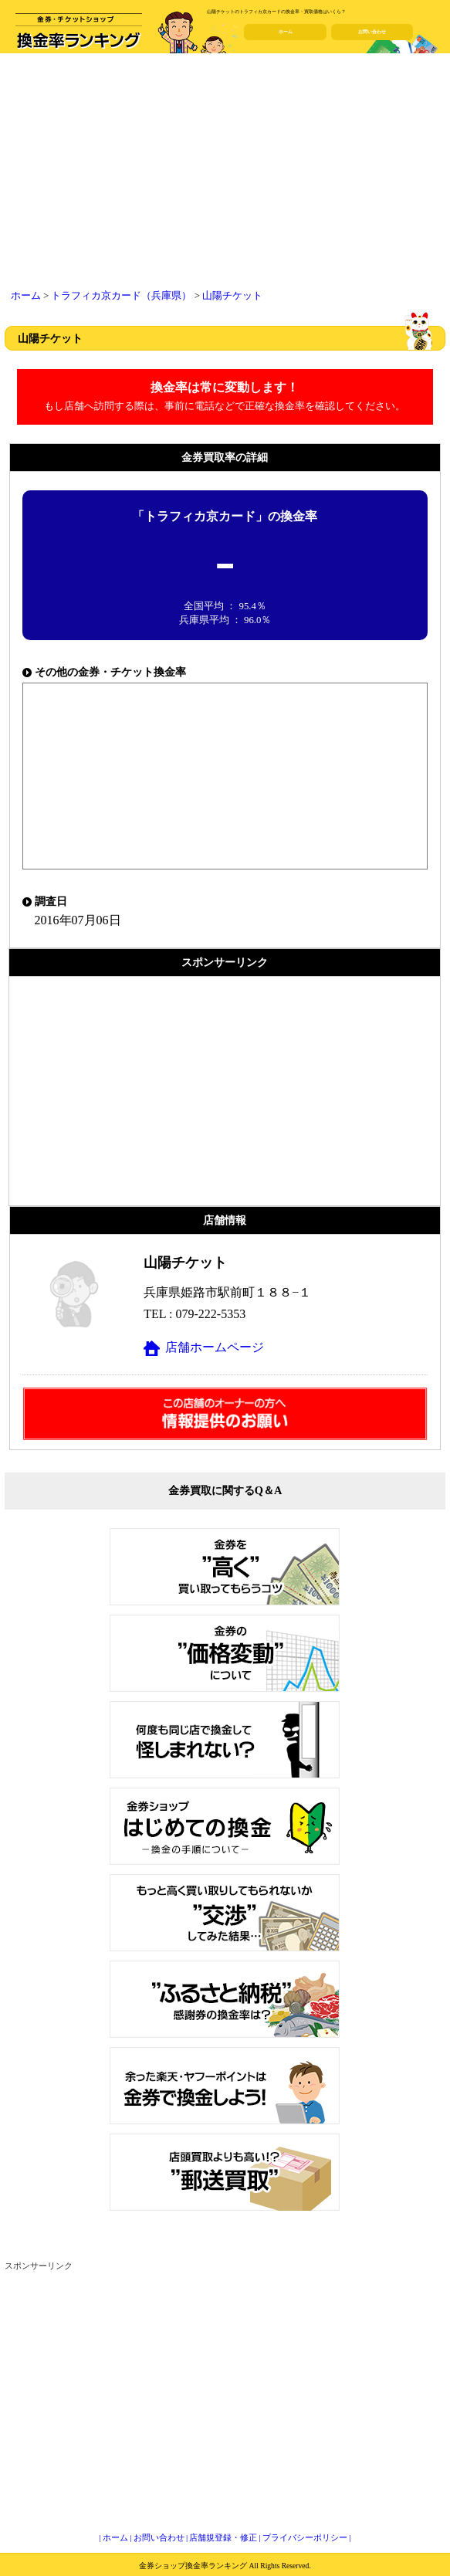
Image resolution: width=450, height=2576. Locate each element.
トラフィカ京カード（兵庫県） (121, 295)
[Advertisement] (225, 174)
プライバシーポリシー (304, 2537)
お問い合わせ (372, 31)
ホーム (286, 31)
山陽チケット (232, 295)
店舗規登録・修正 (223, 2537)
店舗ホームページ (214, 1347)
